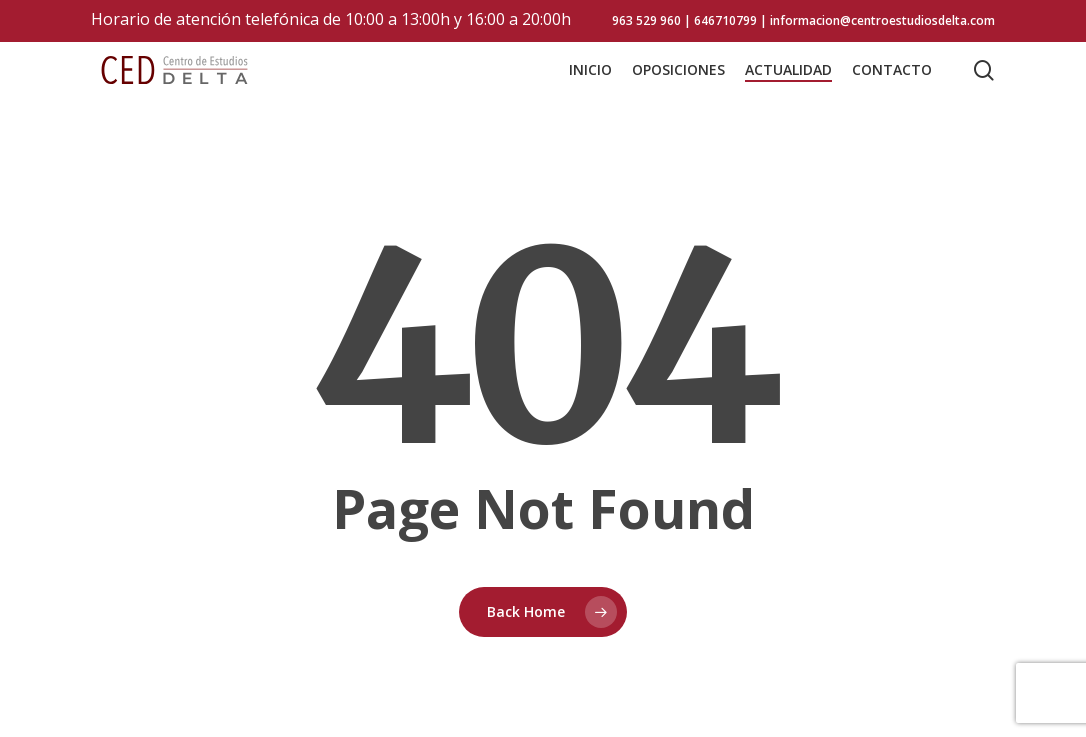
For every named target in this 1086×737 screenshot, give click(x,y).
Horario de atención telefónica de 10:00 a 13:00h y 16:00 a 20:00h (331, 19)
